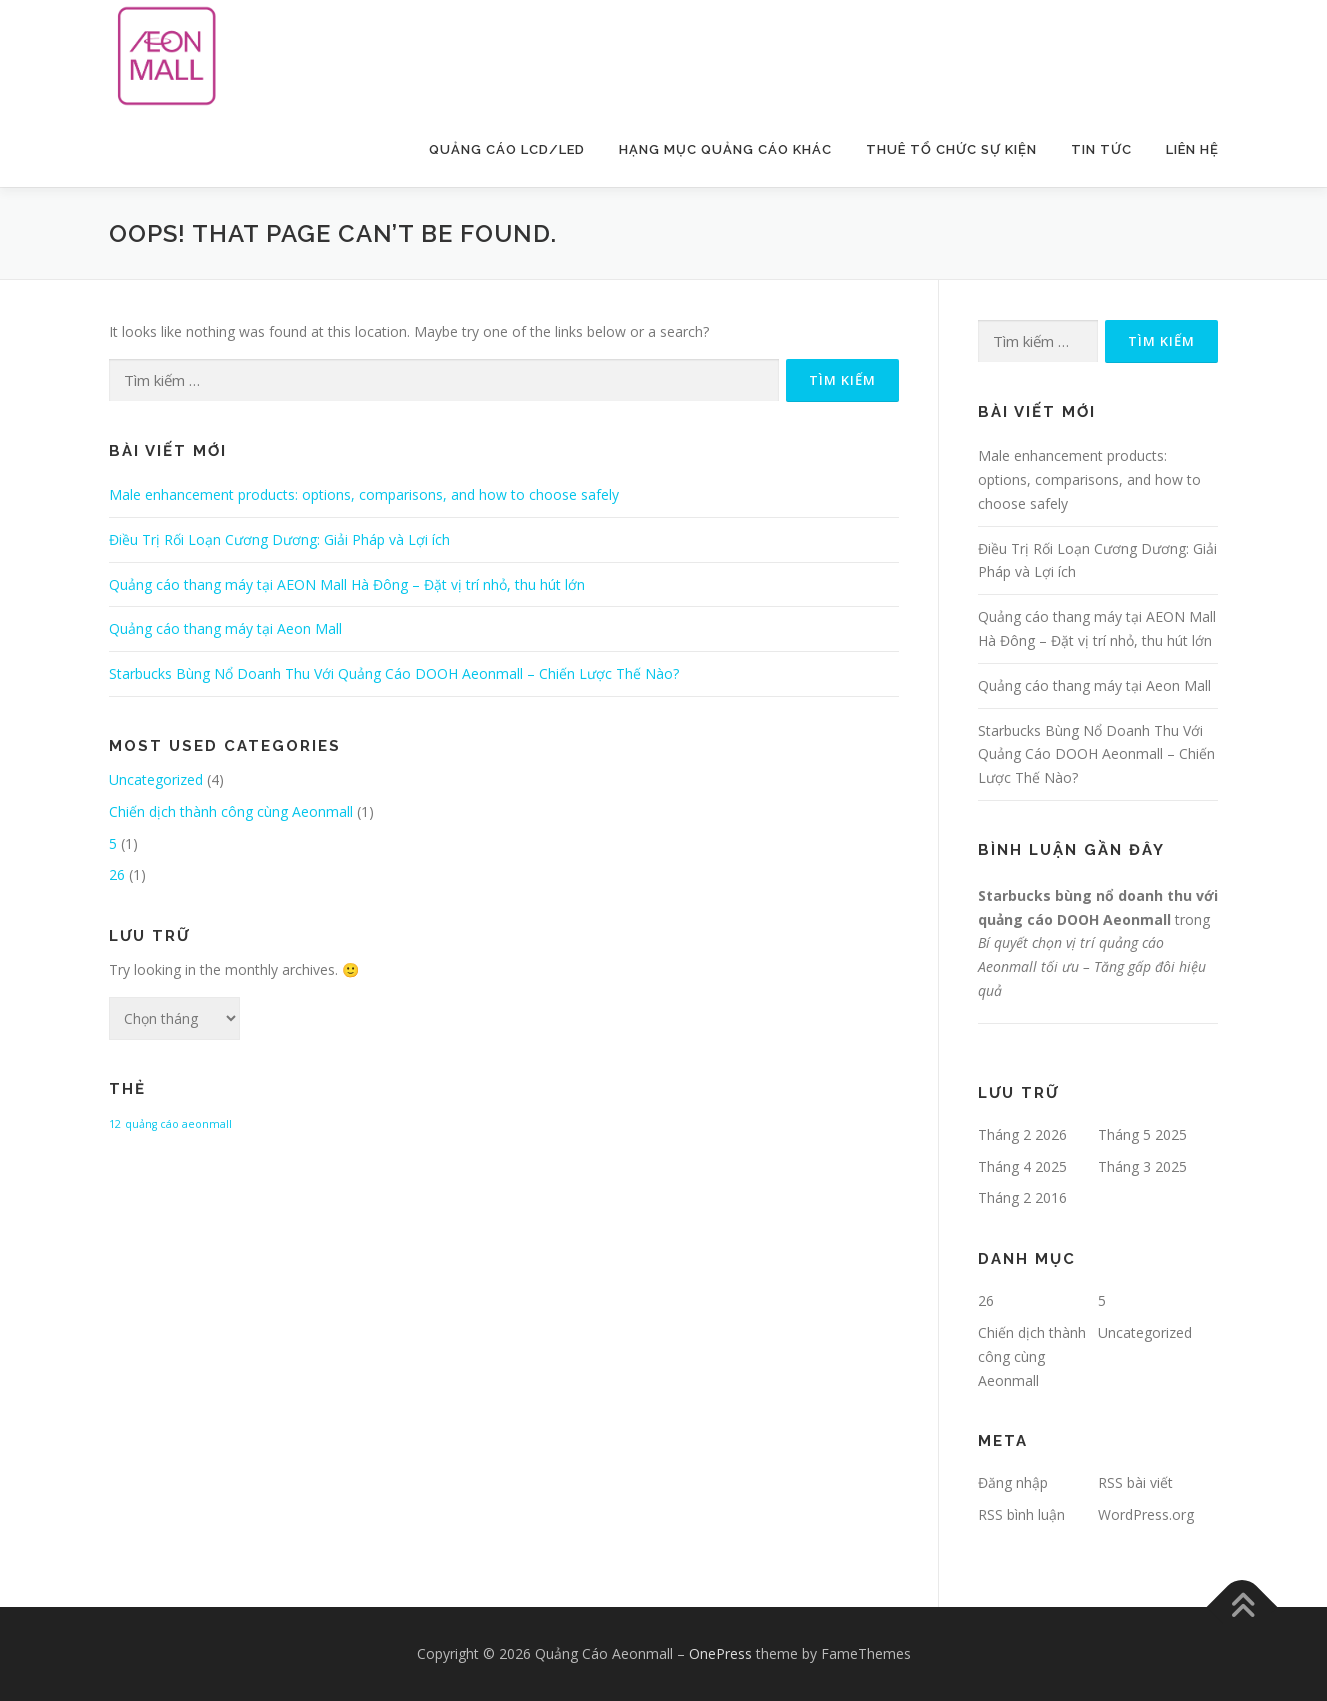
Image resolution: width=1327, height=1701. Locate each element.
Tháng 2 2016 (1022, 1197)
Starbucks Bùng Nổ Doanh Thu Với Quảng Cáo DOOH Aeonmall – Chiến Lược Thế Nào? (394, 673)
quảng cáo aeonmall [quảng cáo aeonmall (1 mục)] (178, 1124)
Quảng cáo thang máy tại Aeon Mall (225, 628)
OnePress (720, 1653)
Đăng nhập (1013, 1482)
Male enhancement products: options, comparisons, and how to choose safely (364, 494)
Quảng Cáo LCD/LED (507, 149)
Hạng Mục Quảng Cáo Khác (725, 149)
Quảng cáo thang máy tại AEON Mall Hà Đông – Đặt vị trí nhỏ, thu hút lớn (347, 584)
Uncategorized (156, 779)
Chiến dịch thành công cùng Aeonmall (231, 811)
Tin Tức (1101, 149)
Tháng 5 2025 (1142, 1134)
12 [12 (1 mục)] (115, 1124)
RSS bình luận (1021, 1514)
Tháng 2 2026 (1022, 1134)
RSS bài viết (1135, 1482)
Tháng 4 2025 (1022, 1166)
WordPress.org (1146, 1514)
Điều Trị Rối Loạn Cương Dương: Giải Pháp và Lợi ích (279, 539)
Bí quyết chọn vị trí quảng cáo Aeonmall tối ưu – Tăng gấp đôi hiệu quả (1092, 966)
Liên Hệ (1192, 149)
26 (117, 874)
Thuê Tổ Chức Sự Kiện (951, 149)
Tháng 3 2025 (1142, 1166)
